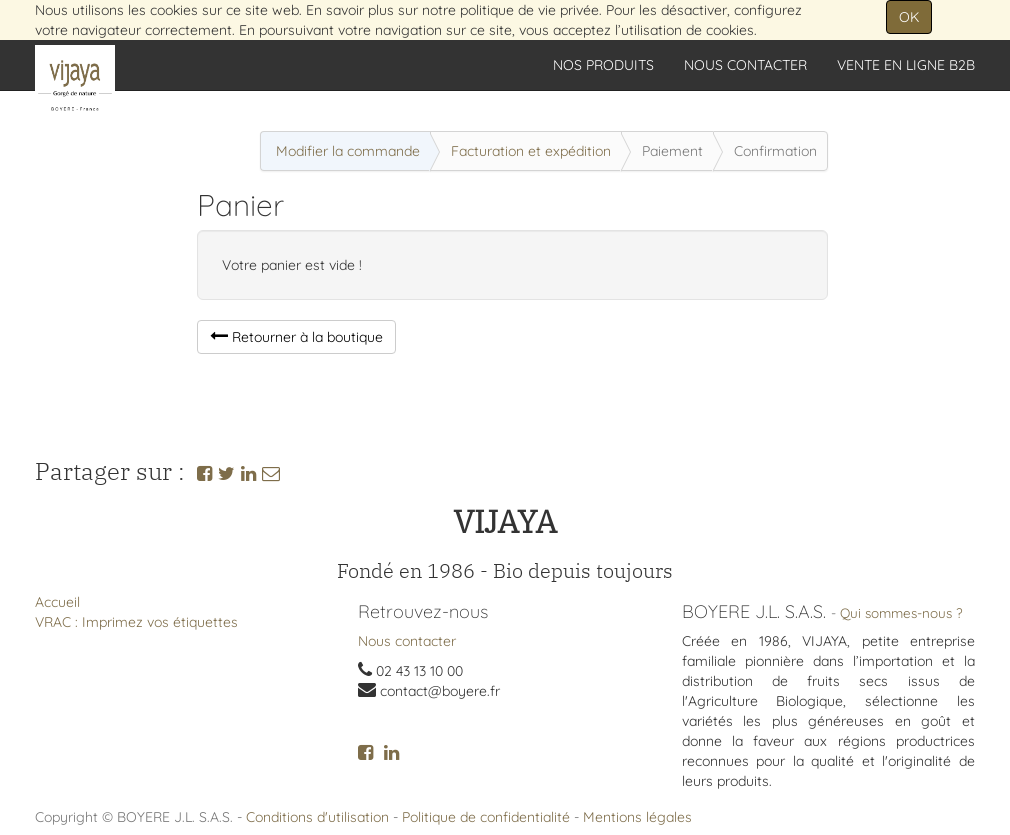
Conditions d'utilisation (317, 817)
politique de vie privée (529, 10)
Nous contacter (407, 641)
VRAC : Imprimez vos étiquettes (136, 622)
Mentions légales (637, 817)
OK (909, 17)
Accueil (57, 602)
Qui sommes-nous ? (901, 612)
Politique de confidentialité (486, 817)
